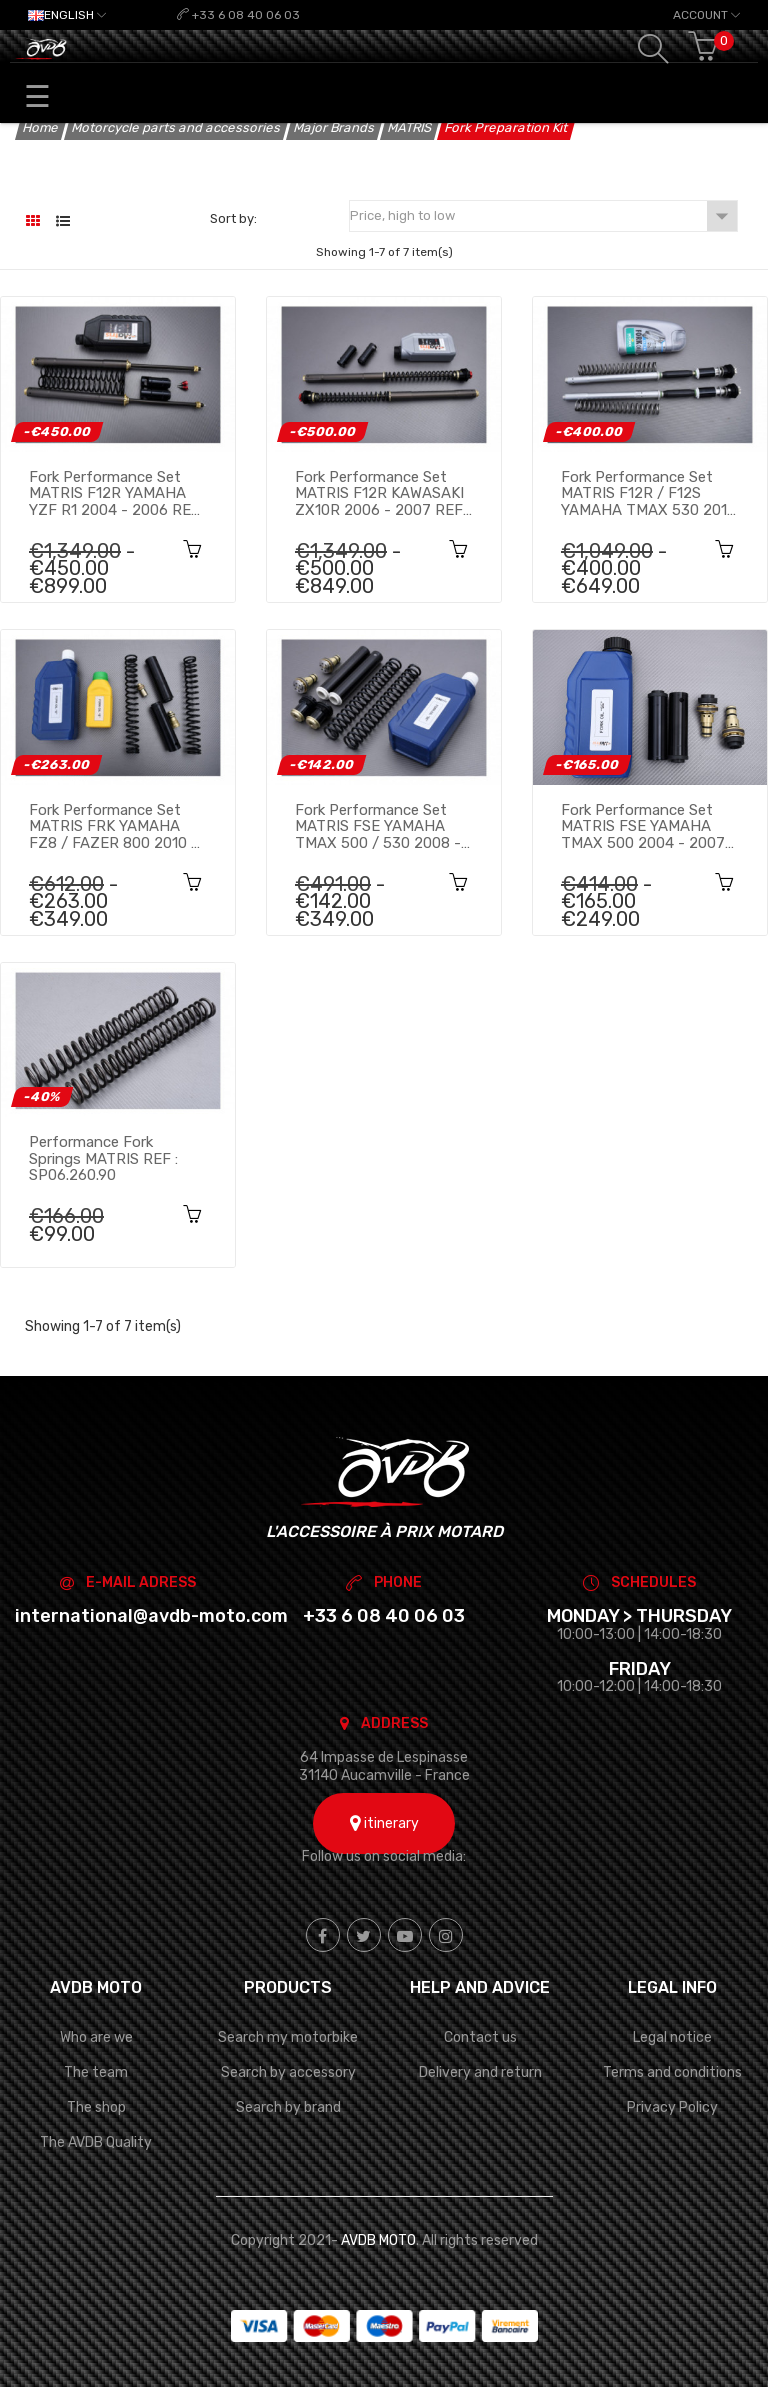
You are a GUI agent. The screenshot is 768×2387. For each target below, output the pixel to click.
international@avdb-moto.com (151, 1616)
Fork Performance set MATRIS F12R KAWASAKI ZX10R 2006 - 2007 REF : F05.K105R (382, 493)
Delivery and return (480, 2072)
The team (96, 2072)
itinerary (384, 1823)
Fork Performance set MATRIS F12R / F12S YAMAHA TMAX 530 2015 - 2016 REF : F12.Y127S (648, 493)
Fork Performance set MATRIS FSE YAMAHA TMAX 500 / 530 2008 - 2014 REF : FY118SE (378, 826)
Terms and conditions (672, 2072)
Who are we (96, 2037)
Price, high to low (543, 216)
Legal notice (672, 2037)
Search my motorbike (288, 2037)
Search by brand (288, 2107)
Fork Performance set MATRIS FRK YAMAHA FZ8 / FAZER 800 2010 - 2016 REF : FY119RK (113, 826)
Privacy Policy (672, 2107)
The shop (96, 2107)
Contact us (480, 2037)
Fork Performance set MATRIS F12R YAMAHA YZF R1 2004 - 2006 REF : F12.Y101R (118, 493)
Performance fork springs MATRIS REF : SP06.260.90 (103, 1158)
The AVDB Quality (96, 2142)
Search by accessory (288, 2072)
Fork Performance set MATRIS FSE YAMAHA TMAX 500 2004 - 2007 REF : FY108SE (643, 826)
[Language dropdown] (67, 15)
